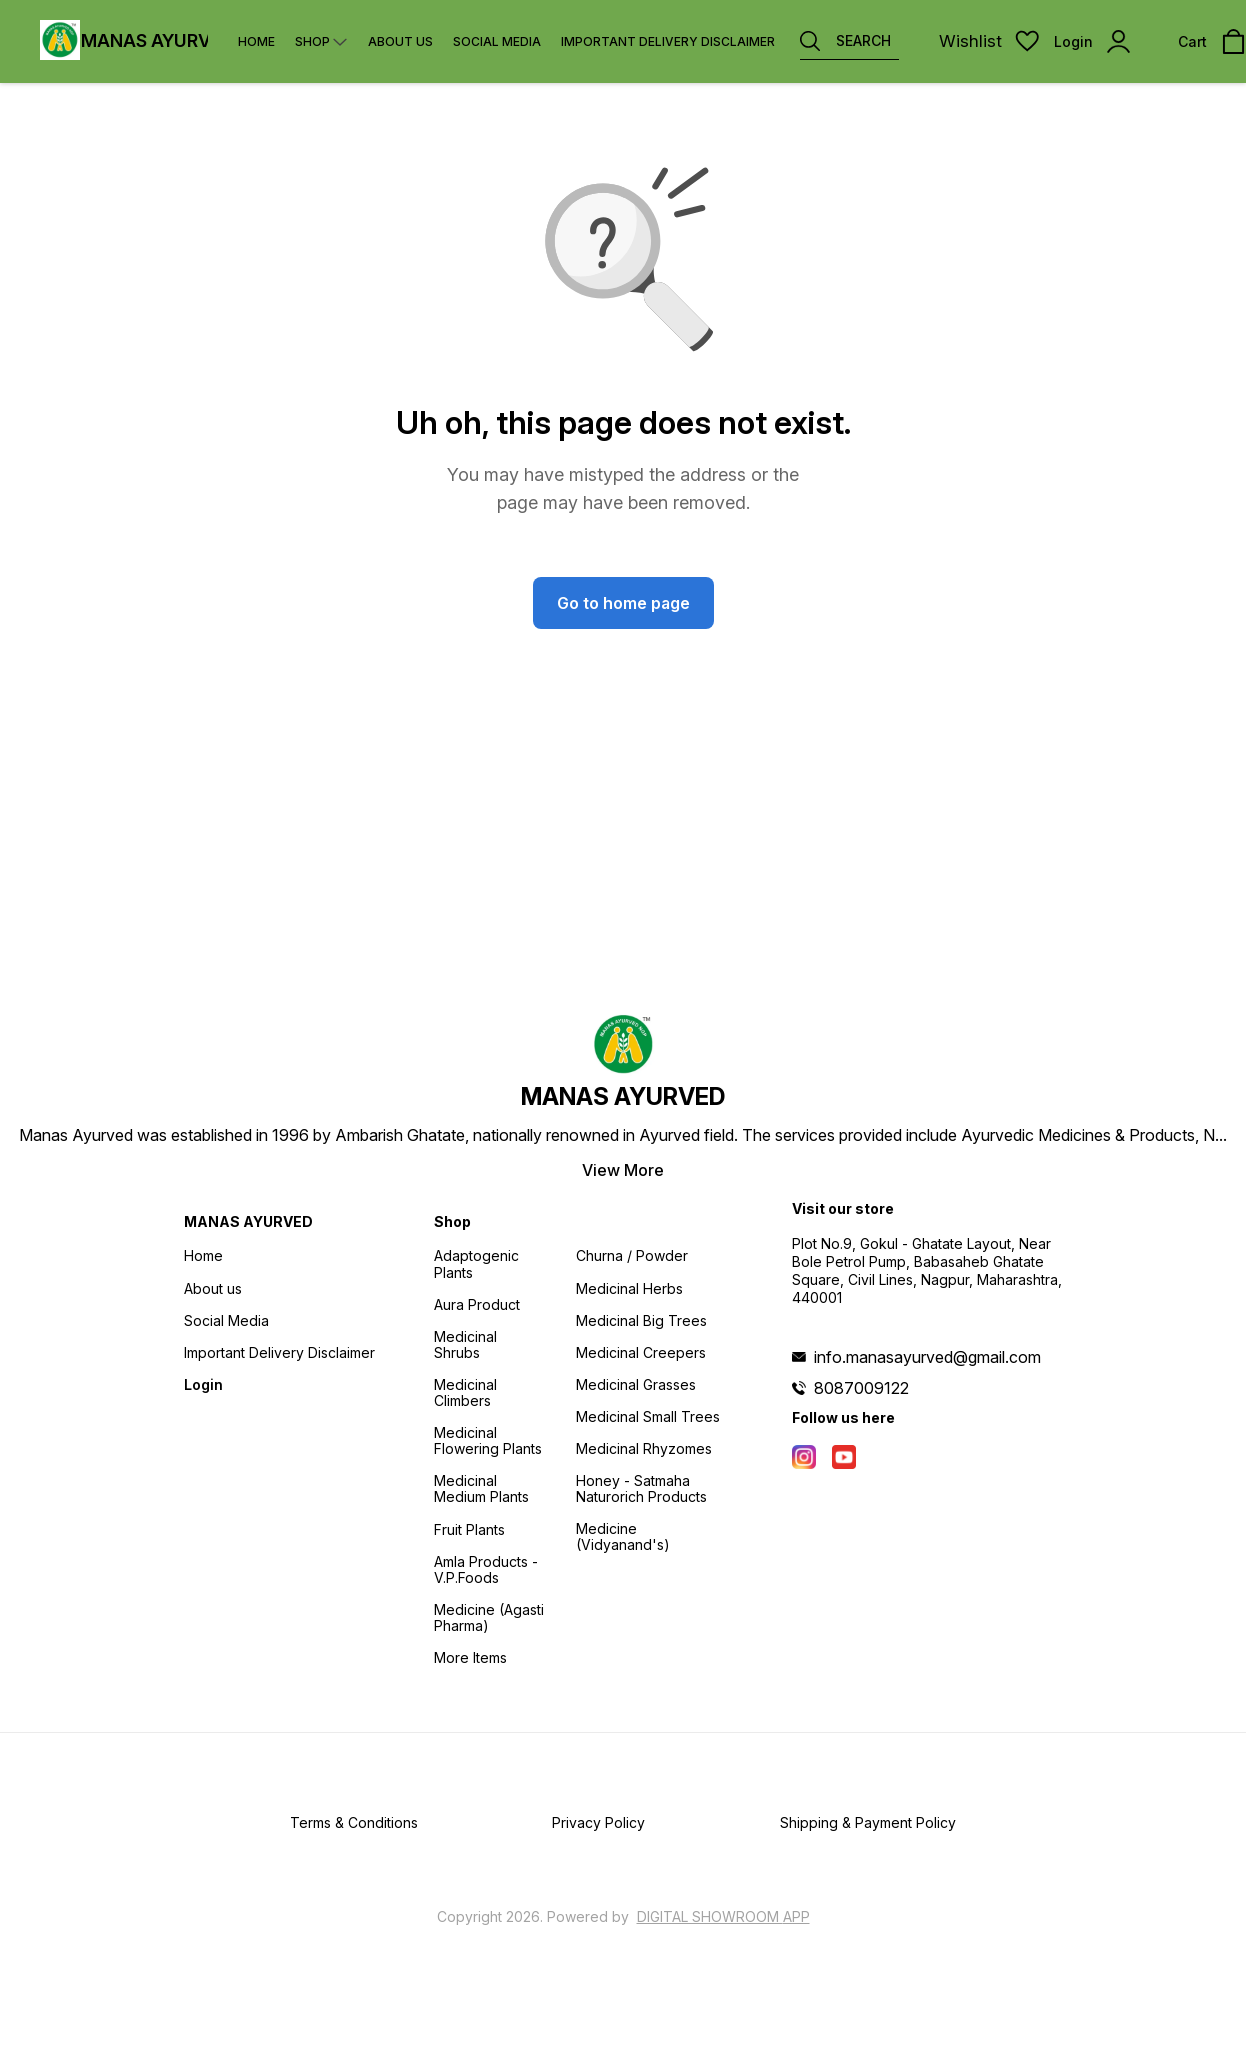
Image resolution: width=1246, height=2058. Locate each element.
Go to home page (623, 603)
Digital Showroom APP (723, 1916)
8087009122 (861, 1388)
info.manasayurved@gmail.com (927, 1357)
